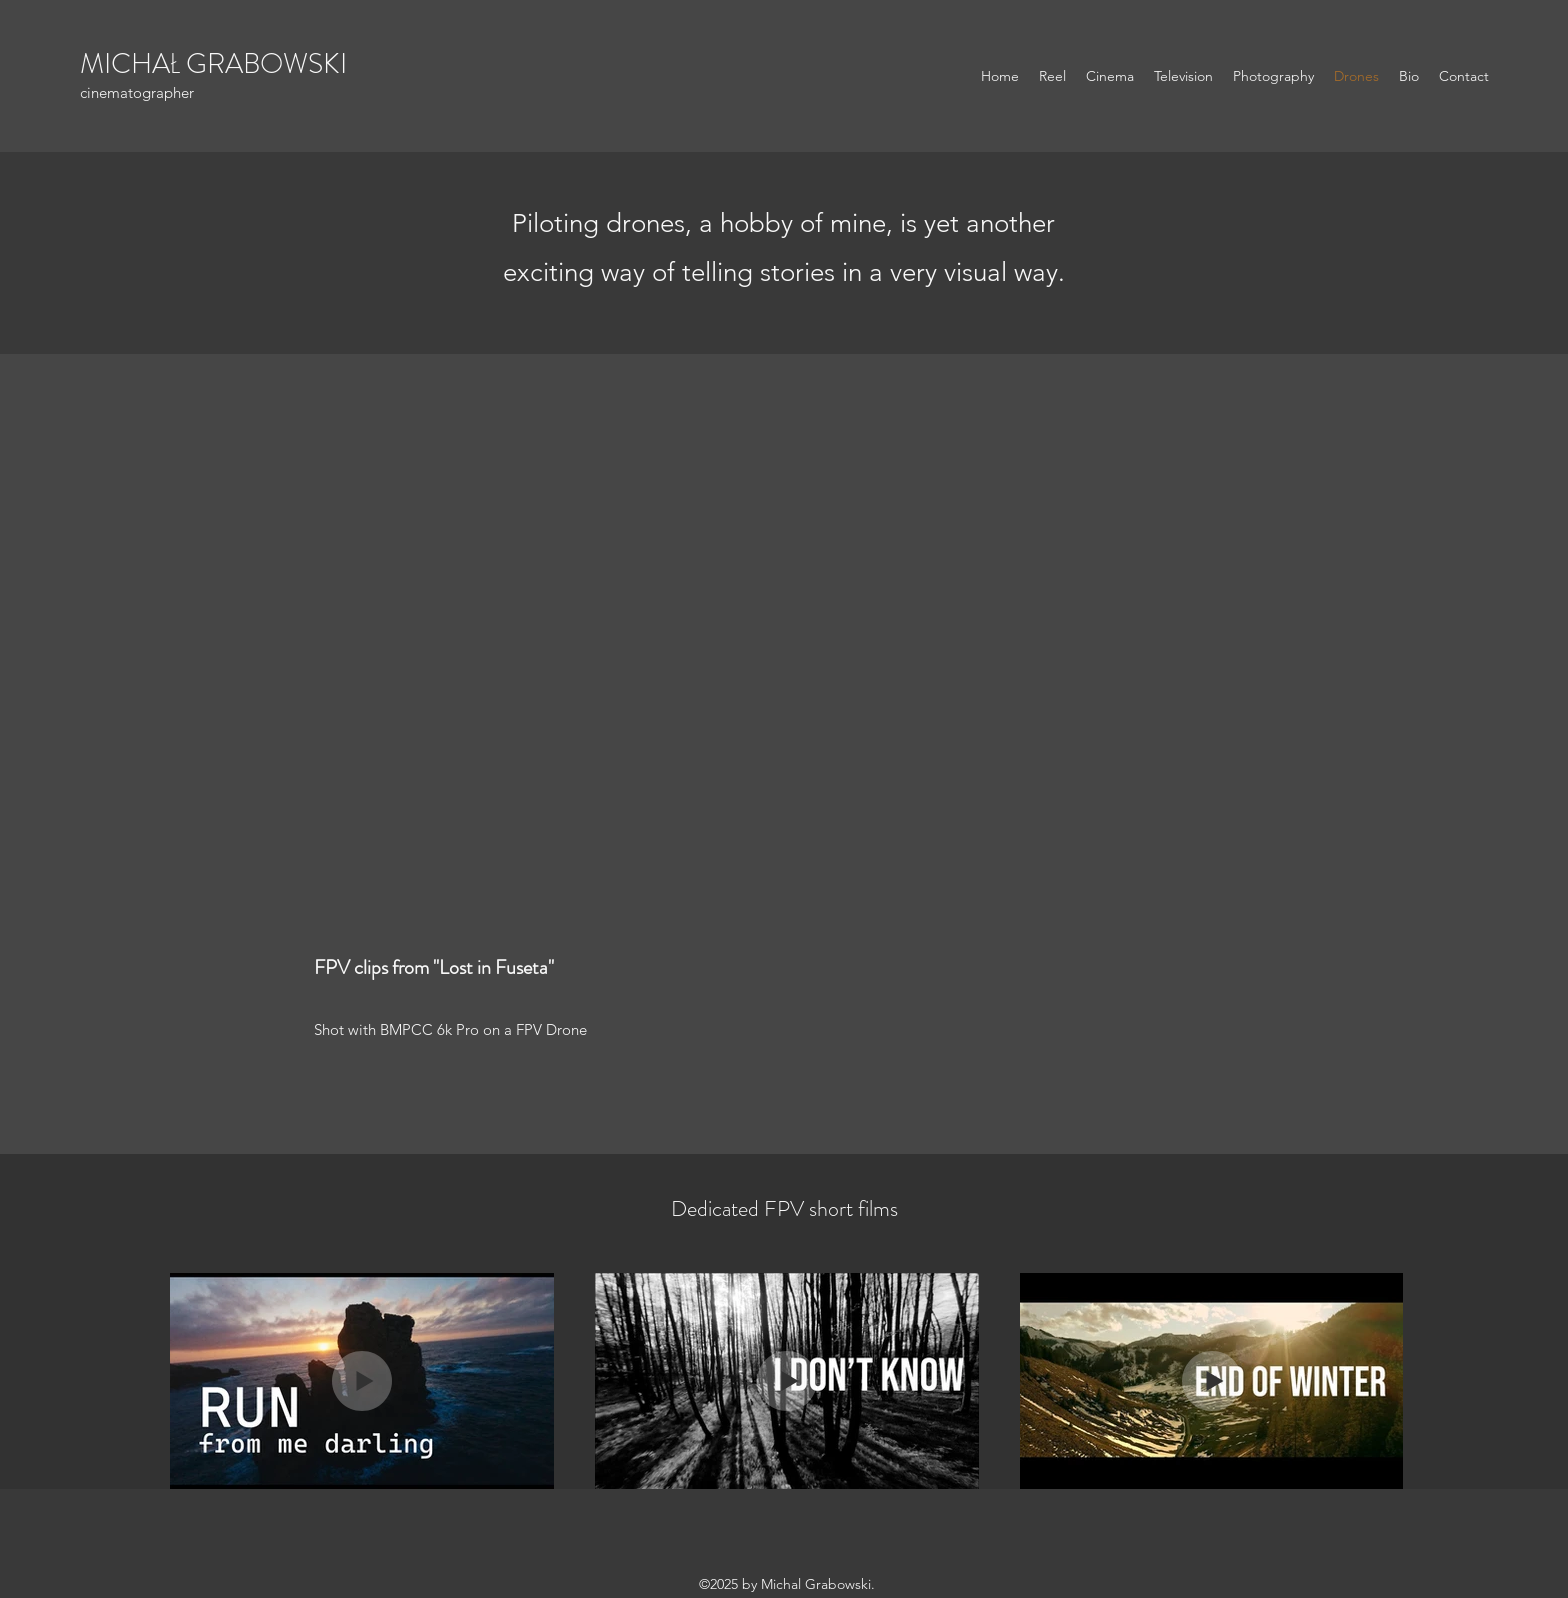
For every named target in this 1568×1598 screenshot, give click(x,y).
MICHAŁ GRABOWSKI (213, 64)
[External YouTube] (784, 674)
